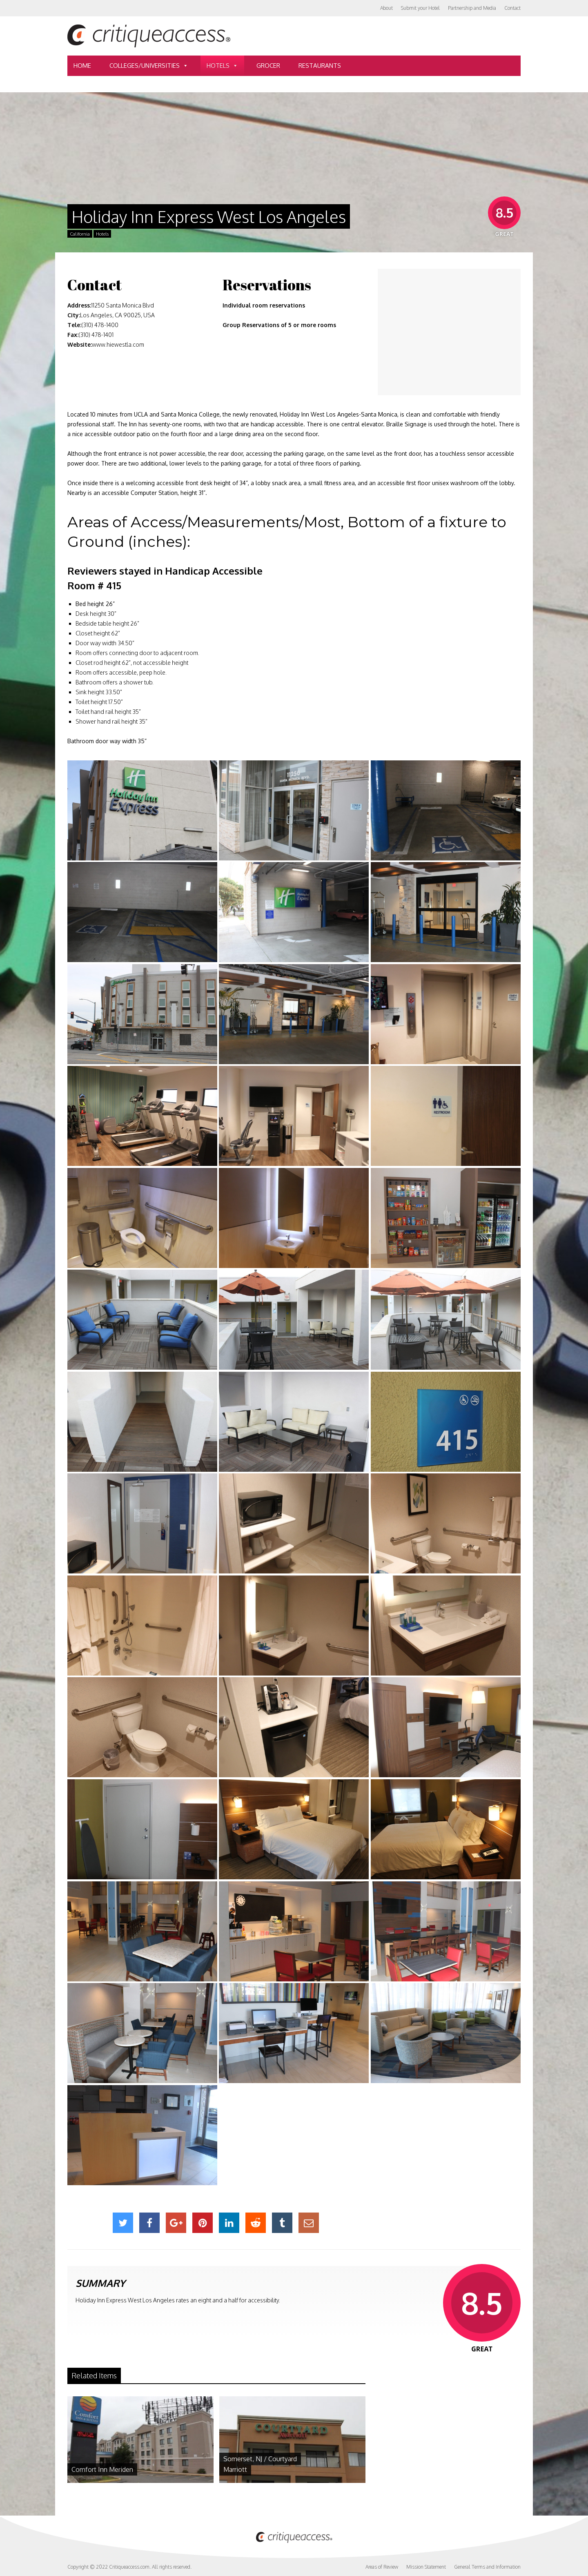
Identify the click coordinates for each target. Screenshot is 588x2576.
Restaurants (319, 65)
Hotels (222, 66)
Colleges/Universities (148, 66)
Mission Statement (426, 2567)
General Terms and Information (487, 2567)
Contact (512, 8)
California (80, 234)
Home (82, 65)
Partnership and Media (472, 8)
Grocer (268, 65)
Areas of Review (381, 2567)
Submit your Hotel (420, 8)
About (386, 8)
